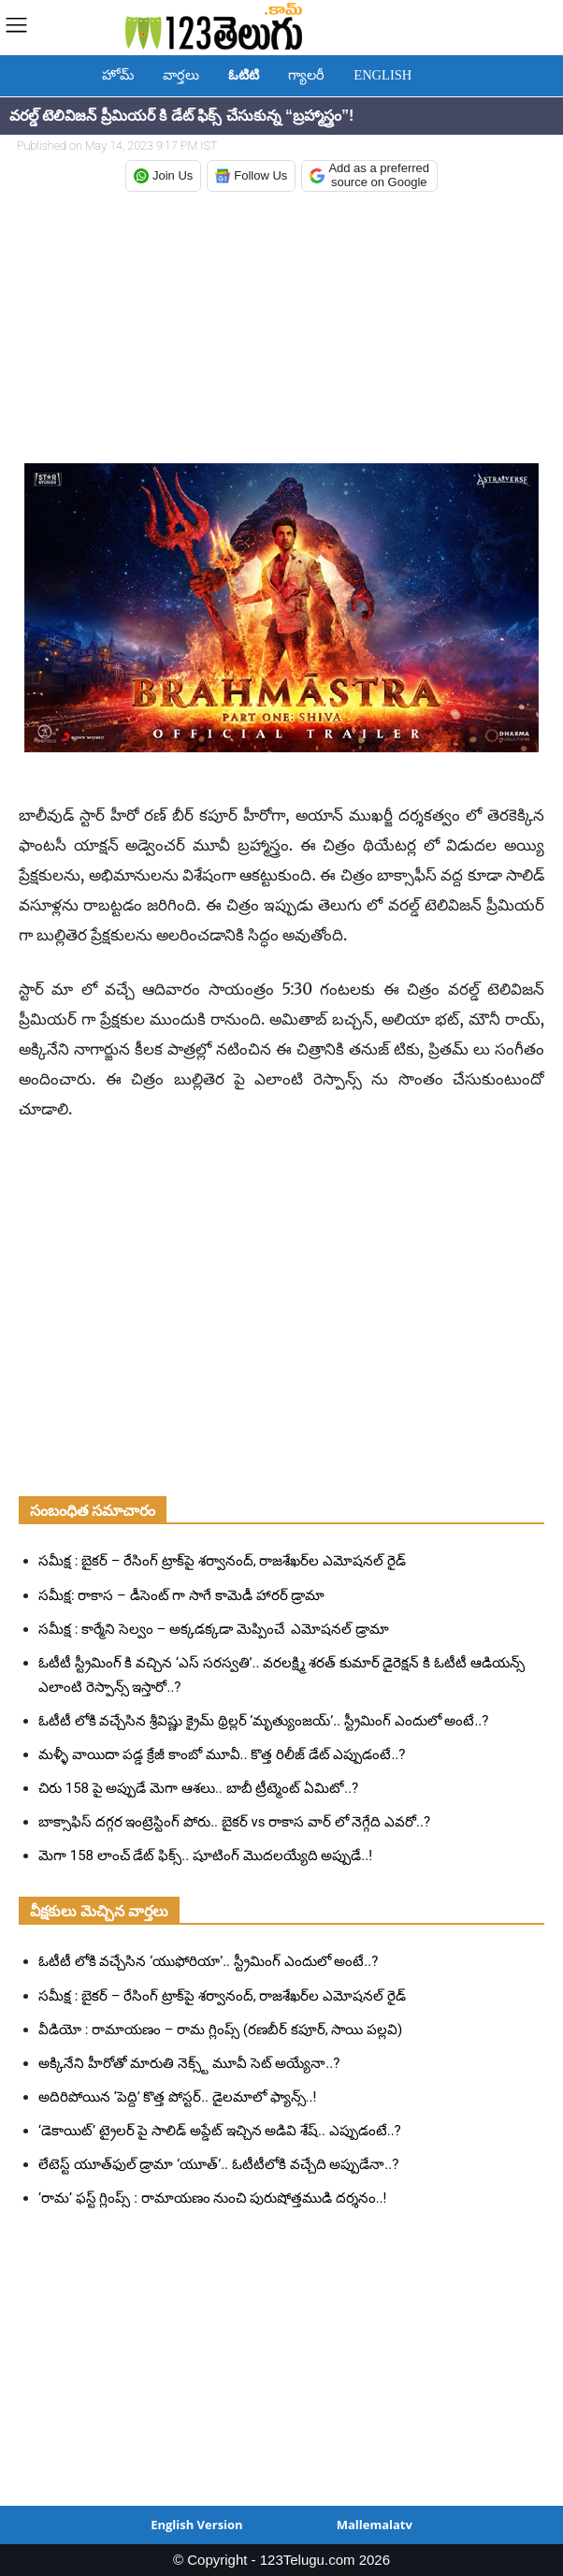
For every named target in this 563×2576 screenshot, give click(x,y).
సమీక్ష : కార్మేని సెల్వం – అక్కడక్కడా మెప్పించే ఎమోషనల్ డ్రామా (213, 1629)
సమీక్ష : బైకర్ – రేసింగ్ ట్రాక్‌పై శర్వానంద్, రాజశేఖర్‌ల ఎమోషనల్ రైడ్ (222, 1560)
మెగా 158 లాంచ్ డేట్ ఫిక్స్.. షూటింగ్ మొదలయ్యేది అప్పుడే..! (205, 1855)
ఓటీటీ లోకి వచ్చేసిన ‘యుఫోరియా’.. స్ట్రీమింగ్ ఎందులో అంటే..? (208, 1961)
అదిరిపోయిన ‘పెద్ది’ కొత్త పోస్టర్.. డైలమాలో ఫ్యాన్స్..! (177, 2096)
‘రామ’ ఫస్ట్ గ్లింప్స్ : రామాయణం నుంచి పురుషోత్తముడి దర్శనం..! (212, 2198)
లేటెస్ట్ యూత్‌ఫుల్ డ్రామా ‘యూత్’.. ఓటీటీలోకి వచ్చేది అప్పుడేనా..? (218, 2164)
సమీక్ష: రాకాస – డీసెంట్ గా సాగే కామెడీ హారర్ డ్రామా (181, 1595)
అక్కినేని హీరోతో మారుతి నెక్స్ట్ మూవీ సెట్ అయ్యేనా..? (188, 2063)
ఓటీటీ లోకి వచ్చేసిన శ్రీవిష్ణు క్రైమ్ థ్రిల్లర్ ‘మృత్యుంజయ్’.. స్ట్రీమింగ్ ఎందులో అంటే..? (263, 1720)
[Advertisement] (281, 329)
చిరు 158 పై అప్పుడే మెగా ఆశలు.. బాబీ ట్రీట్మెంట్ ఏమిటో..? (198, 1788)
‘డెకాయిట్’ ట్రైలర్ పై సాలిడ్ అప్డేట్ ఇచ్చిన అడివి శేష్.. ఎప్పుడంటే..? (219, 2130)
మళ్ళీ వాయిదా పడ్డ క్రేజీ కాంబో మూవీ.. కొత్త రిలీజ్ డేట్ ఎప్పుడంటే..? (221, 1754)
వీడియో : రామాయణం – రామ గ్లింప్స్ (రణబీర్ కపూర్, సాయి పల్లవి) (220, 2029)
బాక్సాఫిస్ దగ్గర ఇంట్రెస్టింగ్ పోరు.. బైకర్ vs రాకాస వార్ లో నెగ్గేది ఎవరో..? (234, 1821)
